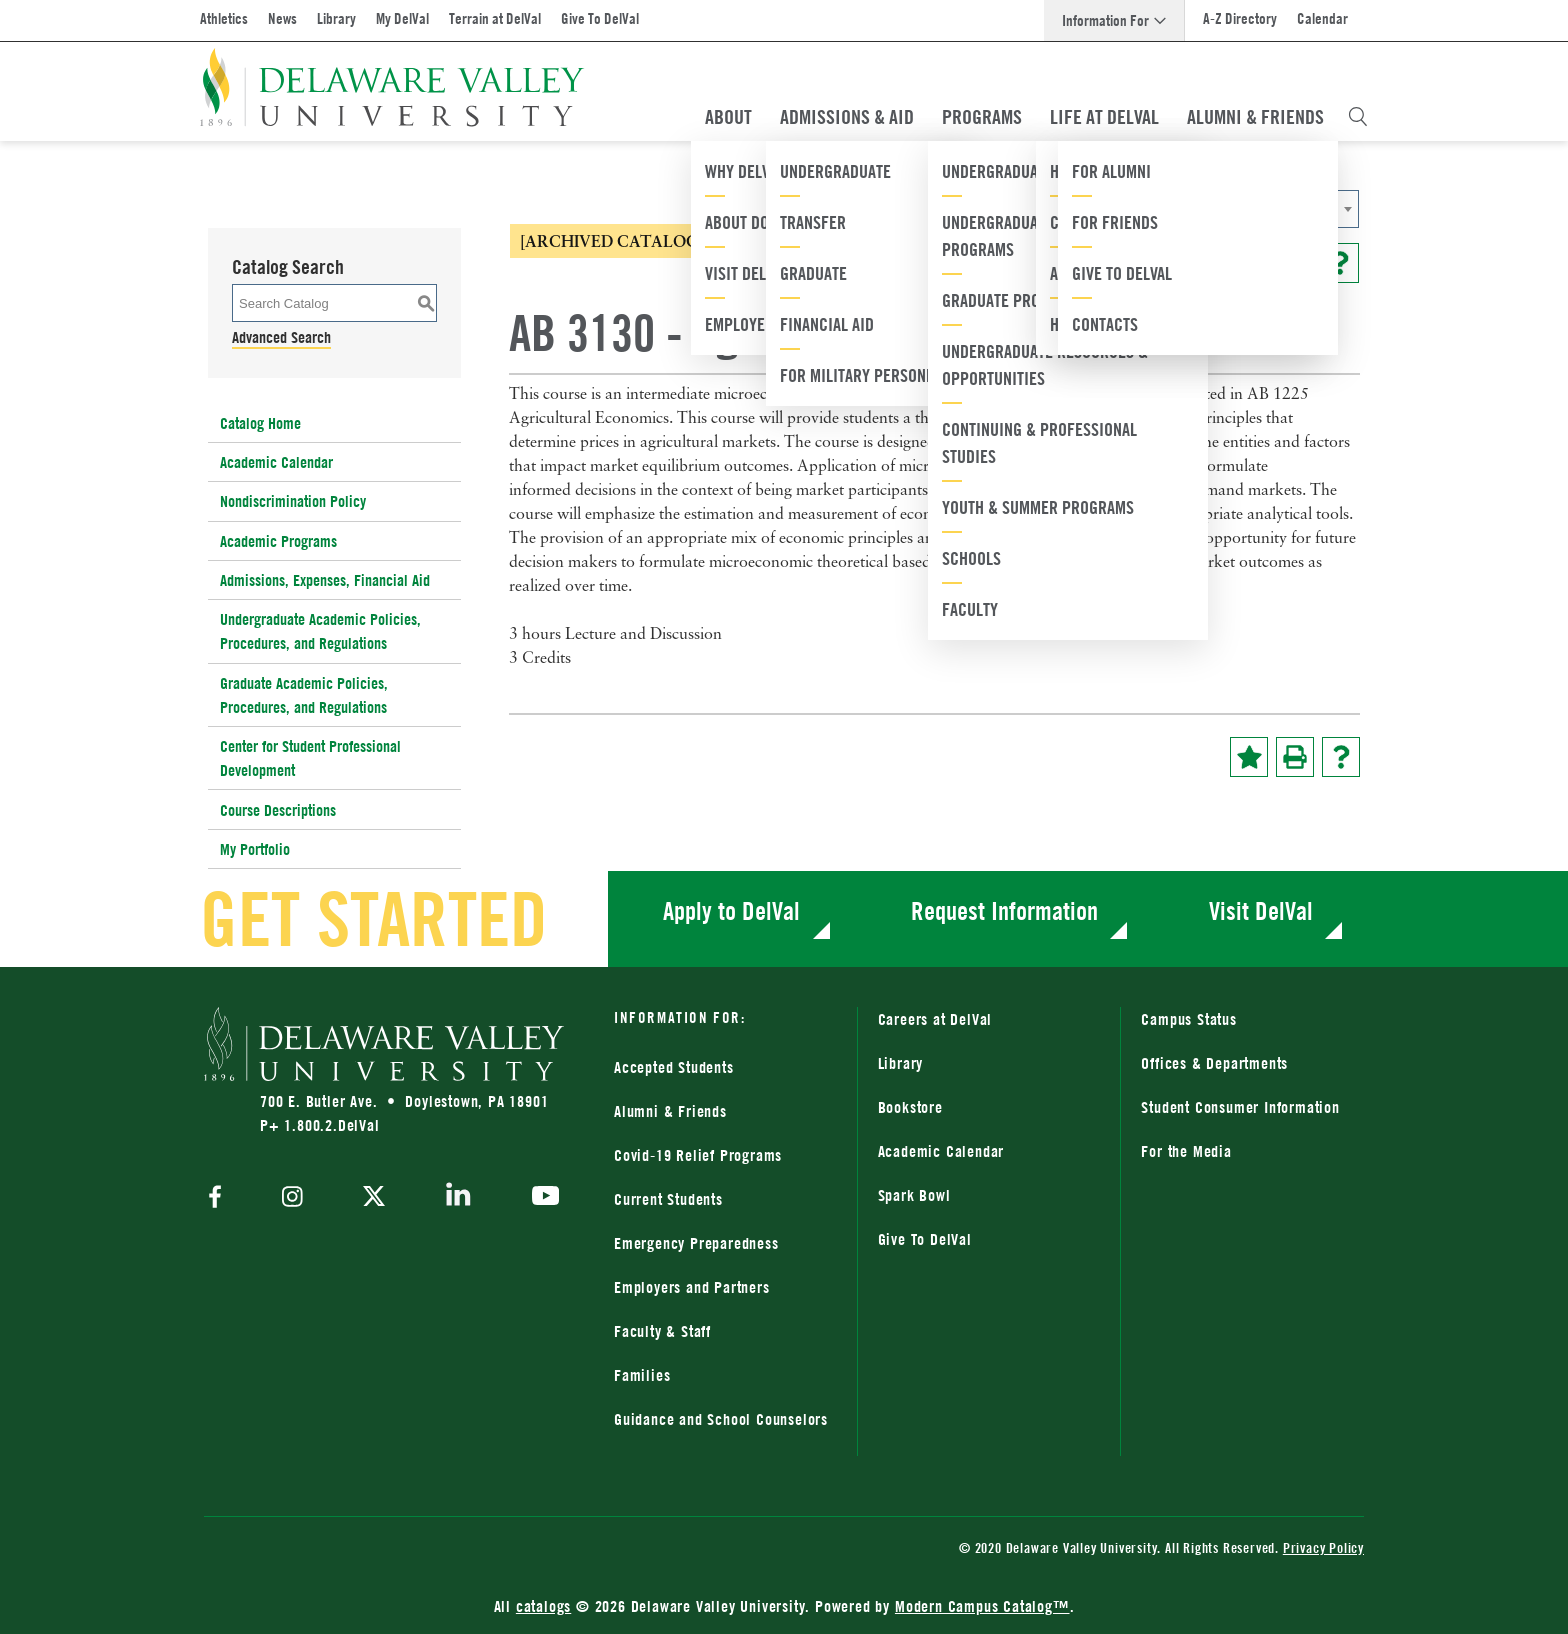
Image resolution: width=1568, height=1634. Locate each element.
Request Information (1004, 910)
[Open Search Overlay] (1358, 117)
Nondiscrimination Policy (293, 501)
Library (336, 18)
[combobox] (1159, 209)
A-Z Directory (1240, 18)
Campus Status (1188, 1019)
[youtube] (540, 1198)
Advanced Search (281, 337)
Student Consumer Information (1240, 1107)
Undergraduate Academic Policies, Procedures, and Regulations (320, 631)
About (728, 117)
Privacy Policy (1323, 1547)
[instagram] (292, 1198)
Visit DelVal (1261, 910)
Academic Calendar (276, 462)
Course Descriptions (278, 810)
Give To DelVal (600, 18)
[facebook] (220, 1198)
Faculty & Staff (662, 1331)
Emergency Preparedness (696, 1243)
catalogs (543, 1606)
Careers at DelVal (935, 1019)
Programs (982, 117)
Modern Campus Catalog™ (982, 1606)
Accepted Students (674, 1067)
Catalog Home (260, 423)
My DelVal (402, 18)
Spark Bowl (914, 1195)
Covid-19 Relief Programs (698, 1155)
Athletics (224, 18)
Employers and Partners (692, 1287)
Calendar (1322, 18)
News (282, 18)
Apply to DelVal (731, 910)
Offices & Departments (1214, 1063)
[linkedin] (458, 1198)
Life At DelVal (1104, 117)
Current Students (668, 1199)
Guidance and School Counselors (721, 1419)
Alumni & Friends (1255, 117)
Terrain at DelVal (495, 18)
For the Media (1186, 1151)
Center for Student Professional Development (310, 758)
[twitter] (374, 1198)
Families (642, 1375)
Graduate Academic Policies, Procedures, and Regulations (304, 695)
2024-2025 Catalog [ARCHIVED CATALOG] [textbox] (1093, 209)
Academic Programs (278, 541)
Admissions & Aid (847, 117)
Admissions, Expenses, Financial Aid (325, 580)
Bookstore (910, 1107)
